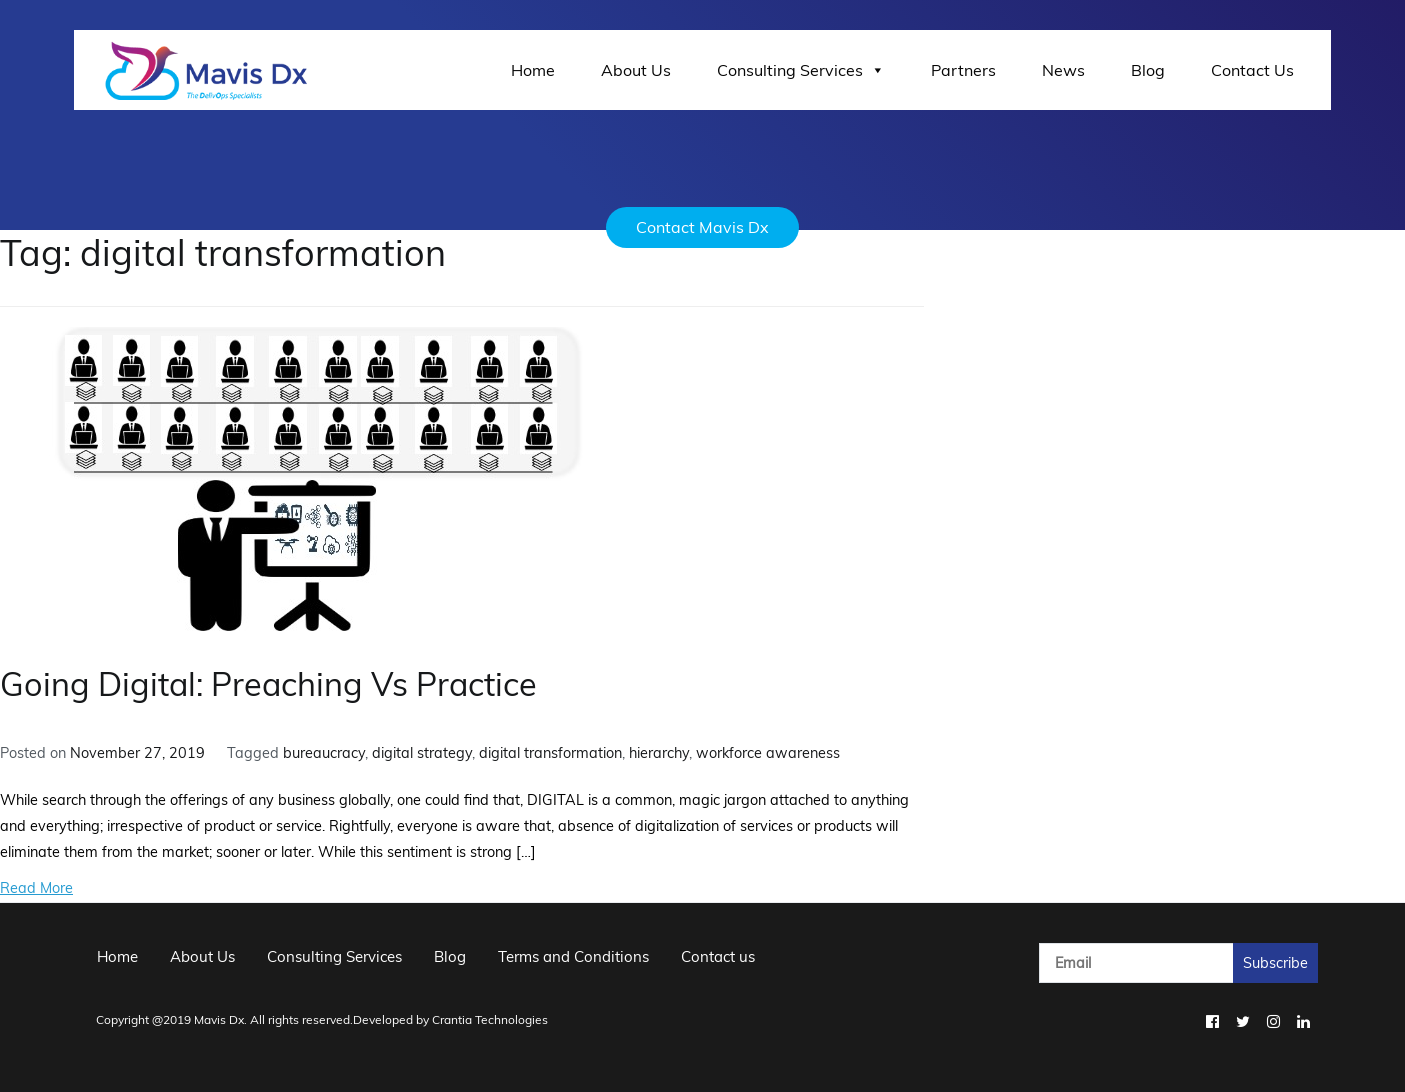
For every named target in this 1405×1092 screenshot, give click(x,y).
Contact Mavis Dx (702, 227)
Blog (1148, 70)
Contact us (718, 956)
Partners (963, 70)
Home (533, 70)
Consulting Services (801, 70)
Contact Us (1252, 70)
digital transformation (550, 753)
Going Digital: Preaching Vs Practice (268, 683)
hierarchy (659, 753)
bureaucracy (324, 753)
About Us (636, 70)
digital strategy (422, 753)
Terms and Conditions (573, 956)
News (1063, 70)
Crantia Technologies (490, 1019)
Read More (36, 888)
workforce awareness (768, 753)
